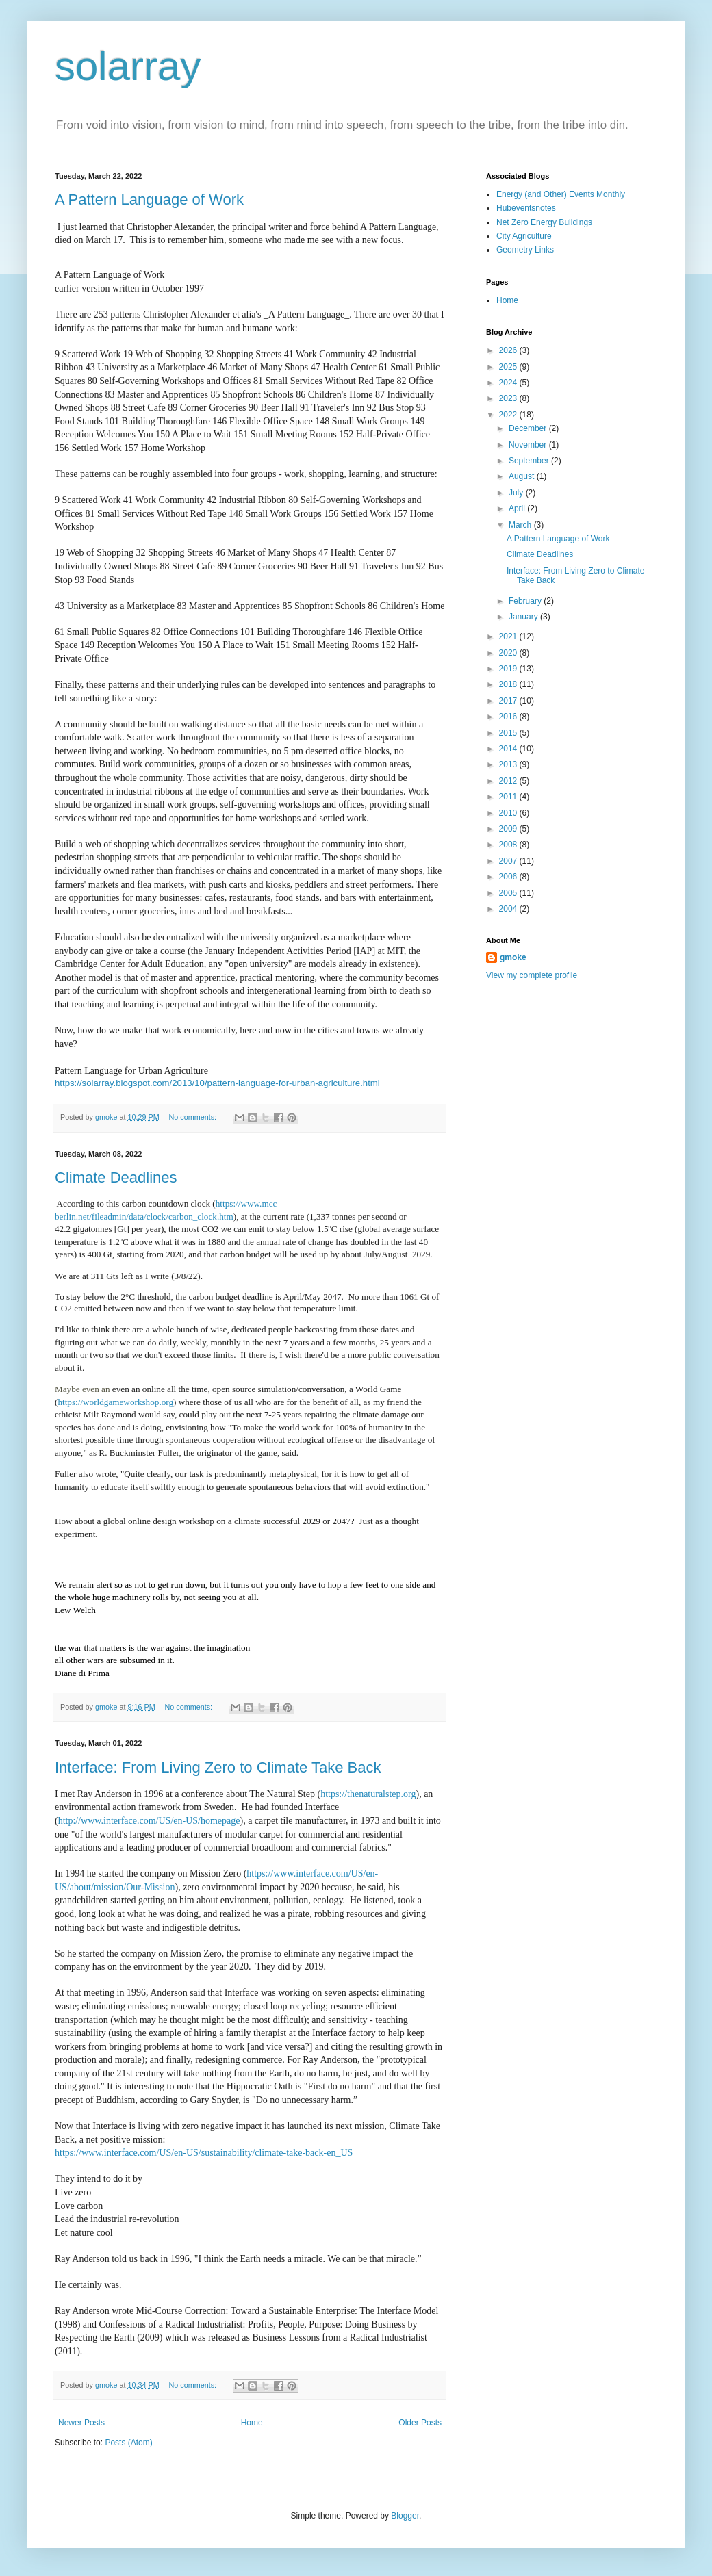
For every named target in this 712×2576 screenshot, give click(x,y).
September (530, 460)
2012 (509, 781)
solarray (128, 66)
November (529, 445)
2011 (509, 796)
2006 (509, 876)
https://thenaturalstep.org (368, 1794)
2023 (509, 398)
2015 (509, 733)
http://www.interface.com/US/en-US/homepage (149, 1821)
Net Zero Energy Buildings (544, 222)
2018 (509, 684)
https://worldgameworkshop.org (115, 1402)
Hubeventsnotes (526, 208)
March (521, 525)
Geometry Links (525, 250)
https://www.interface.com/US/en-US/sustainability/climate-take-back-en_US (204, 2153)
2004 (509, 909)
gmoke (513, 957)
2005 (509, 893)
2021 (509, 636)
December (529, 428)
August (523, 476)
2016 (509, 716)
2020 (509, 653)
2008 (509, 844)
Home (252, 2422)
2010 (509, 813)
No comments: (193, 1117)
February (526, 601)
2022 (509, 415)
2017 (509, 701)
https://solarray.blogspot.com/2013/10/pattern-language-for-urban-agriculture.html (217, 1083)
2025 (509, 367)
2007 (509, 861)
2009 (509, 829)
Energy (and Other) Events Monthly (560, 194)
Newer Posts (81, 2422)
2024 (509, 382)
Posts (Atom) (128, 2442)
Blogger (405, 2516)
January (524, 616)
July (517, 493)
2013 (509, 764)
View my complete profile (531, 975)
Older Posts (420, 2422)
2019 (509, 668)
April (518, 508)
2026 (509, 350)
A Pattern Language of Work (149, 199)
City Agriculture (524, 236)
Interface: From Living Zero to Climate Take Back (218, 1767)
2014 (509, 749)
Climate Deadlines (116, 1177)
